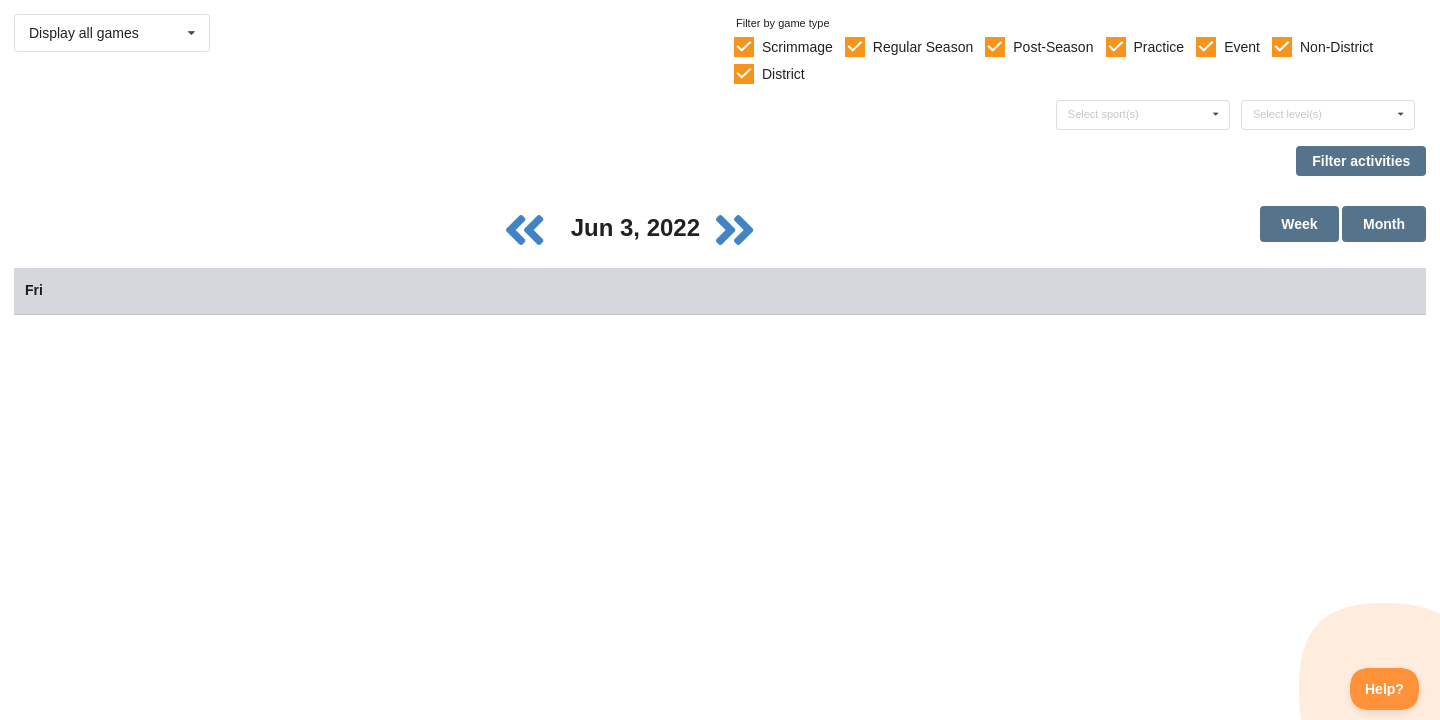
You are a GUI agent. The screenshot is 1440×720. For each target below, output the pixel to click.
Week (1299, 224)
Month (1384, 224)
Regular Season (923, 47)
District (783, 74)
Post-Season (1053, 47)
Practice (1159, 47)
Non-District (1336, 47)
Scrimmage (797, 47)
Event (1242, 47)
